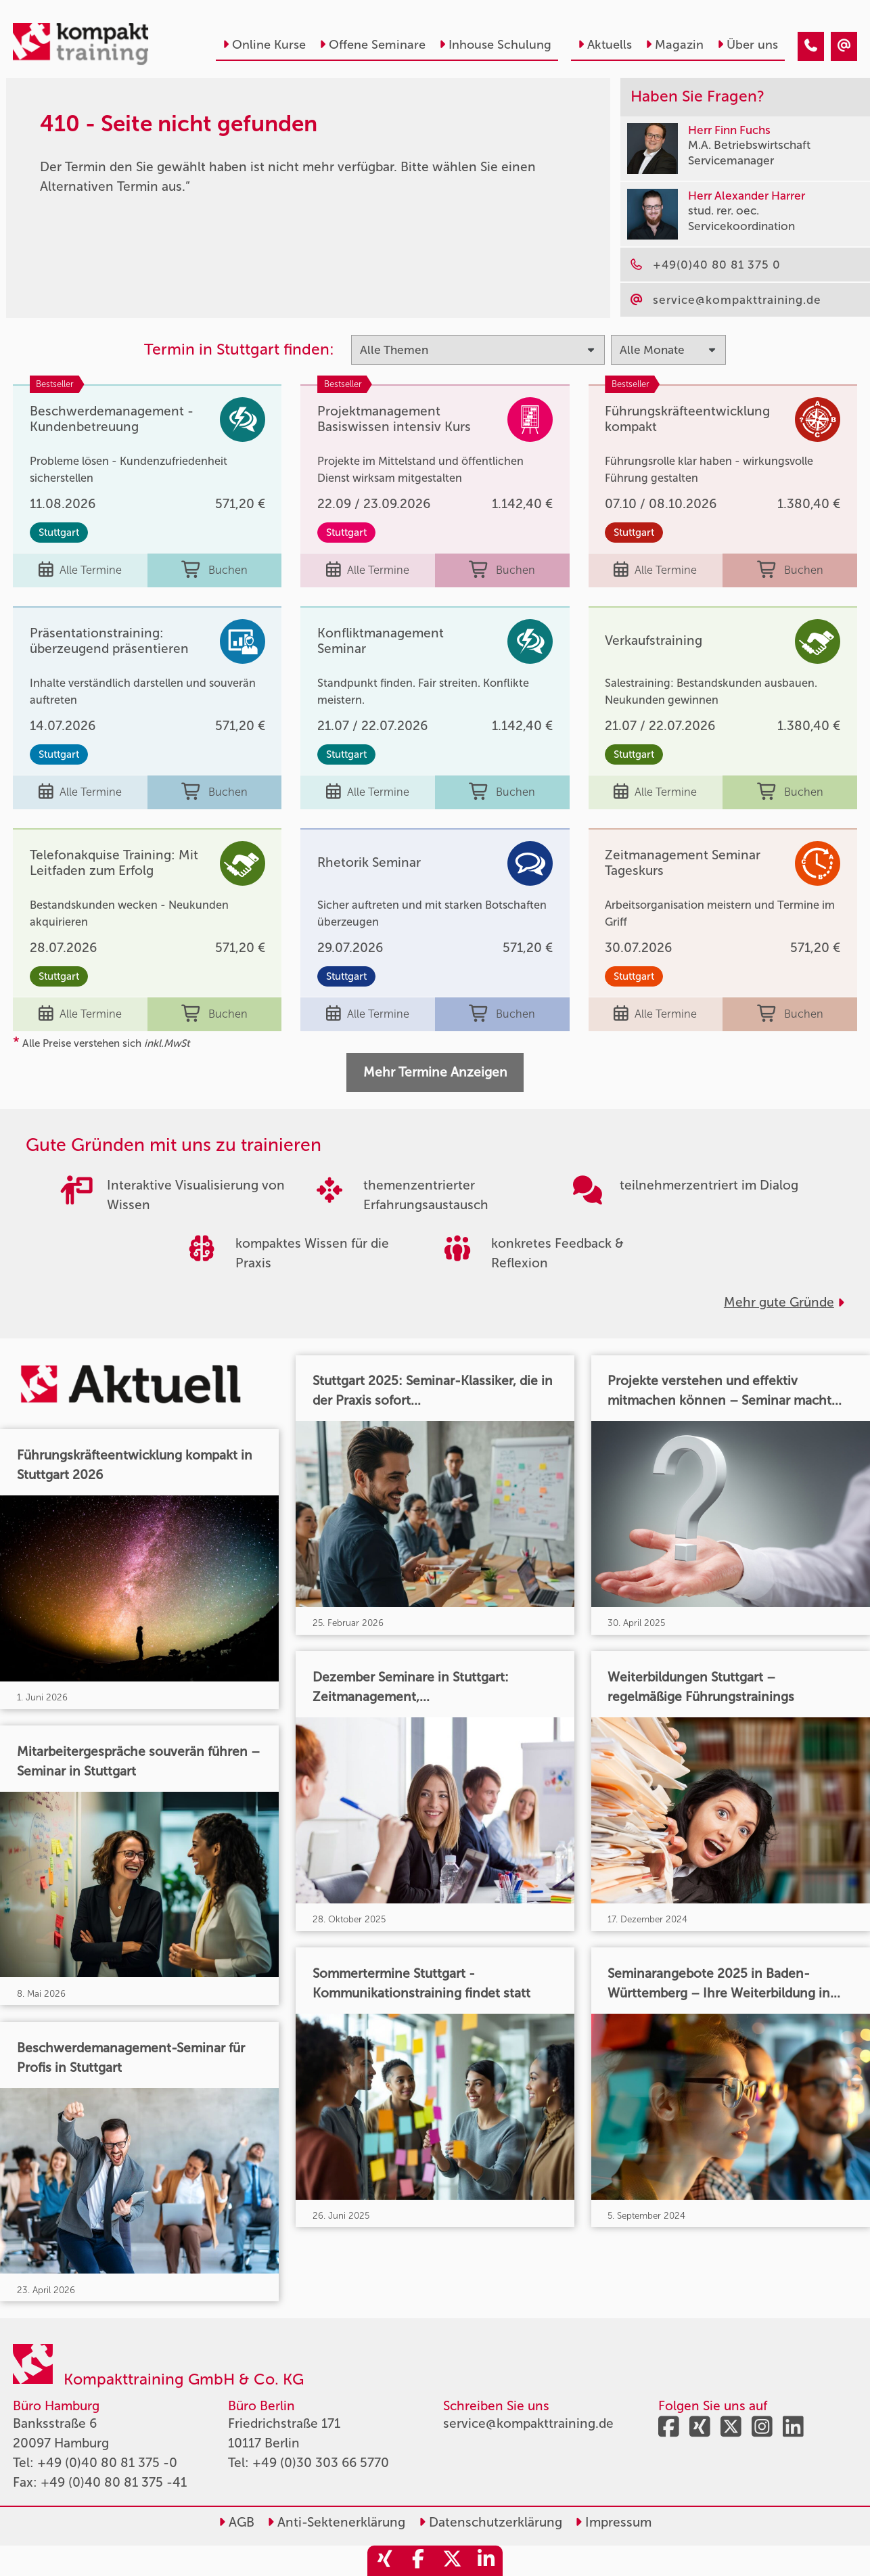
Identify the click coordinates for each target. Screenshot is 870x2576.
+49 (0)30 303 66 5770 (320, 2462)
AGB (236, 2522)
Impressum (613, 2522)
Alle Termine (80, 570)
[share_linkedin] (486, 2561)
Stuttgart (59, 532)
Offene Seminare (372, 44)
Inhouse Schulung (495, 44)
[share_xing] (384, 2561)
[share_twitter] (452, 2561)
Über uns (747, 44)
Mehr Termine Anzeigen (435, 1072)
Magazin (674, 44)
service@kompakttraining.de (528, 2423)
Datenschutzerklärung (490, 2522)
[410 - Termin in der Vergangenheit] (811, 46)
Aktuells (605, 44)
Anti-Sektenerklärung (336, 2522)
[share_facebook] (418, 2561)
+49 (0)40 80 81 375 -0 (107, 2462)
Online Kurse (264, 44)
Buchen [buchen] (214, 570)
